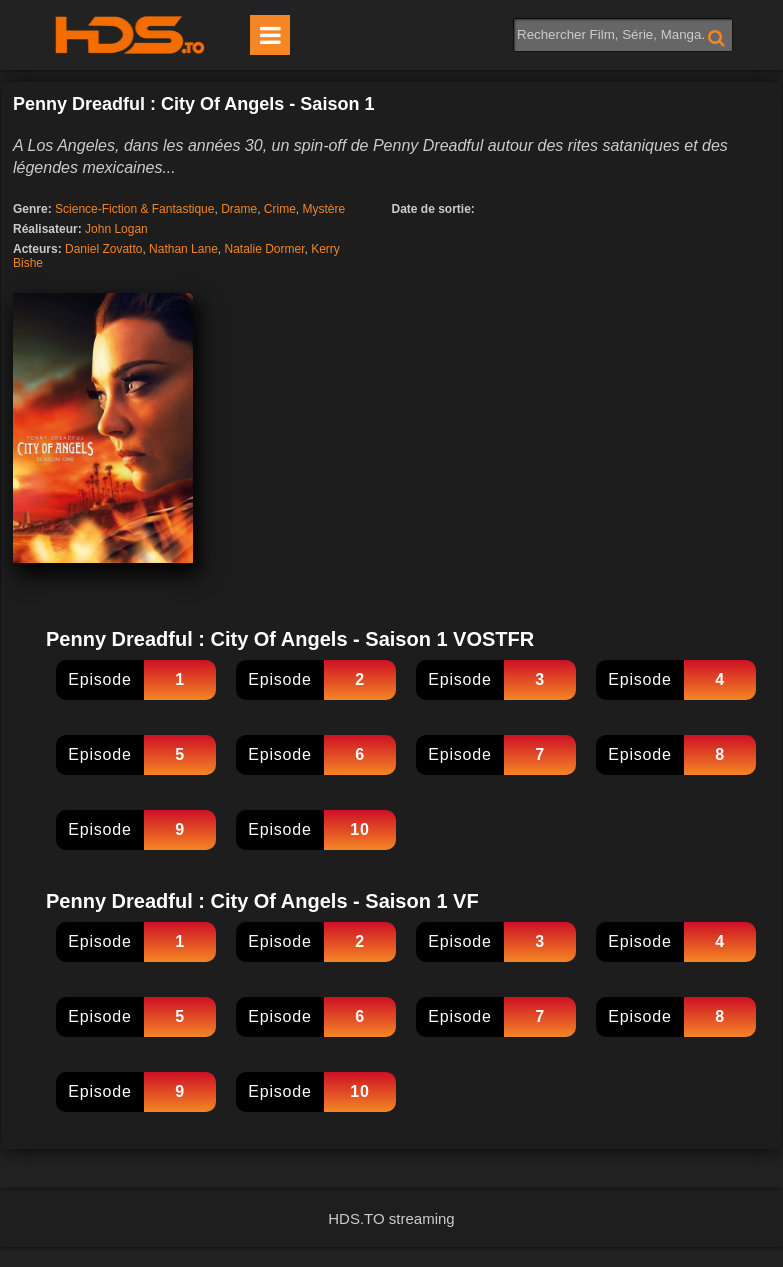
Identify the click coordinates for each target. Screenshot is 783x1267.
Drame (239, 209)
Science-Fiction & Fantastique (134, 209)
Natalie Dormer (264, 249)
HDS (130, 35)
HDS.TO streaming (391, 1218)
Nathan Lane (183, 249)
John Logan (116, 229)
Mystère (323, 209)
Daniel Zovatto (103, 249)
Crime (280, 209)
